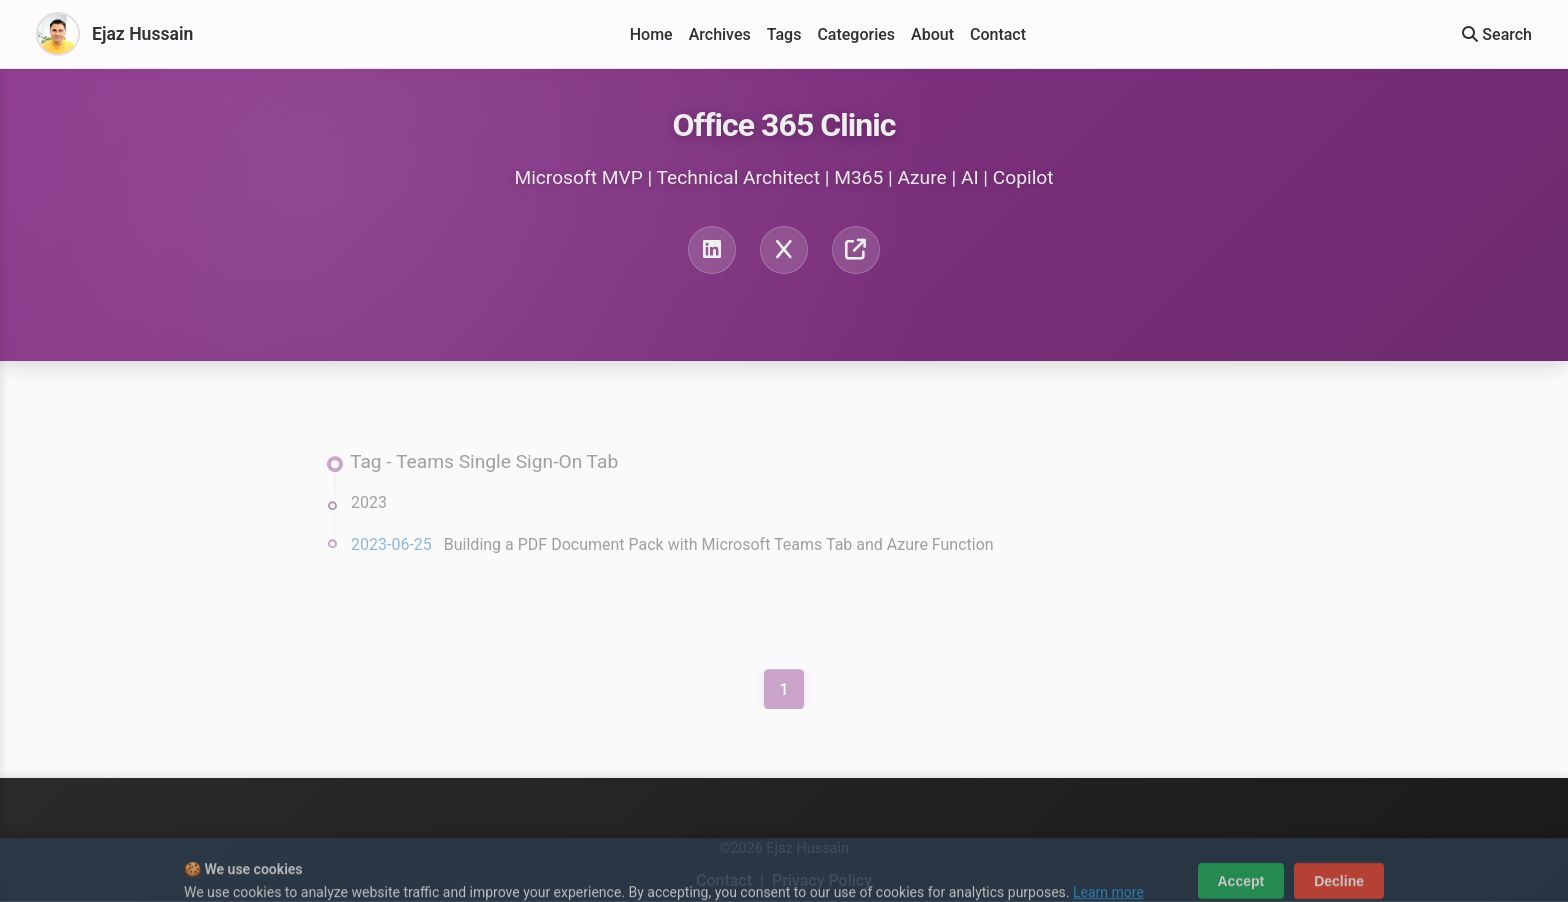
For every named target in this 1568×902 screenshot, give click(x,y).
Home (651, 34)
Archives (720, 34)
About (932, 34)
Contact (998, 34)
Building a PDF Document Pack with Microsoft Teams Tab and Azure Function (719, 548)
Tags (784, 34)
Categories (856, 34)
